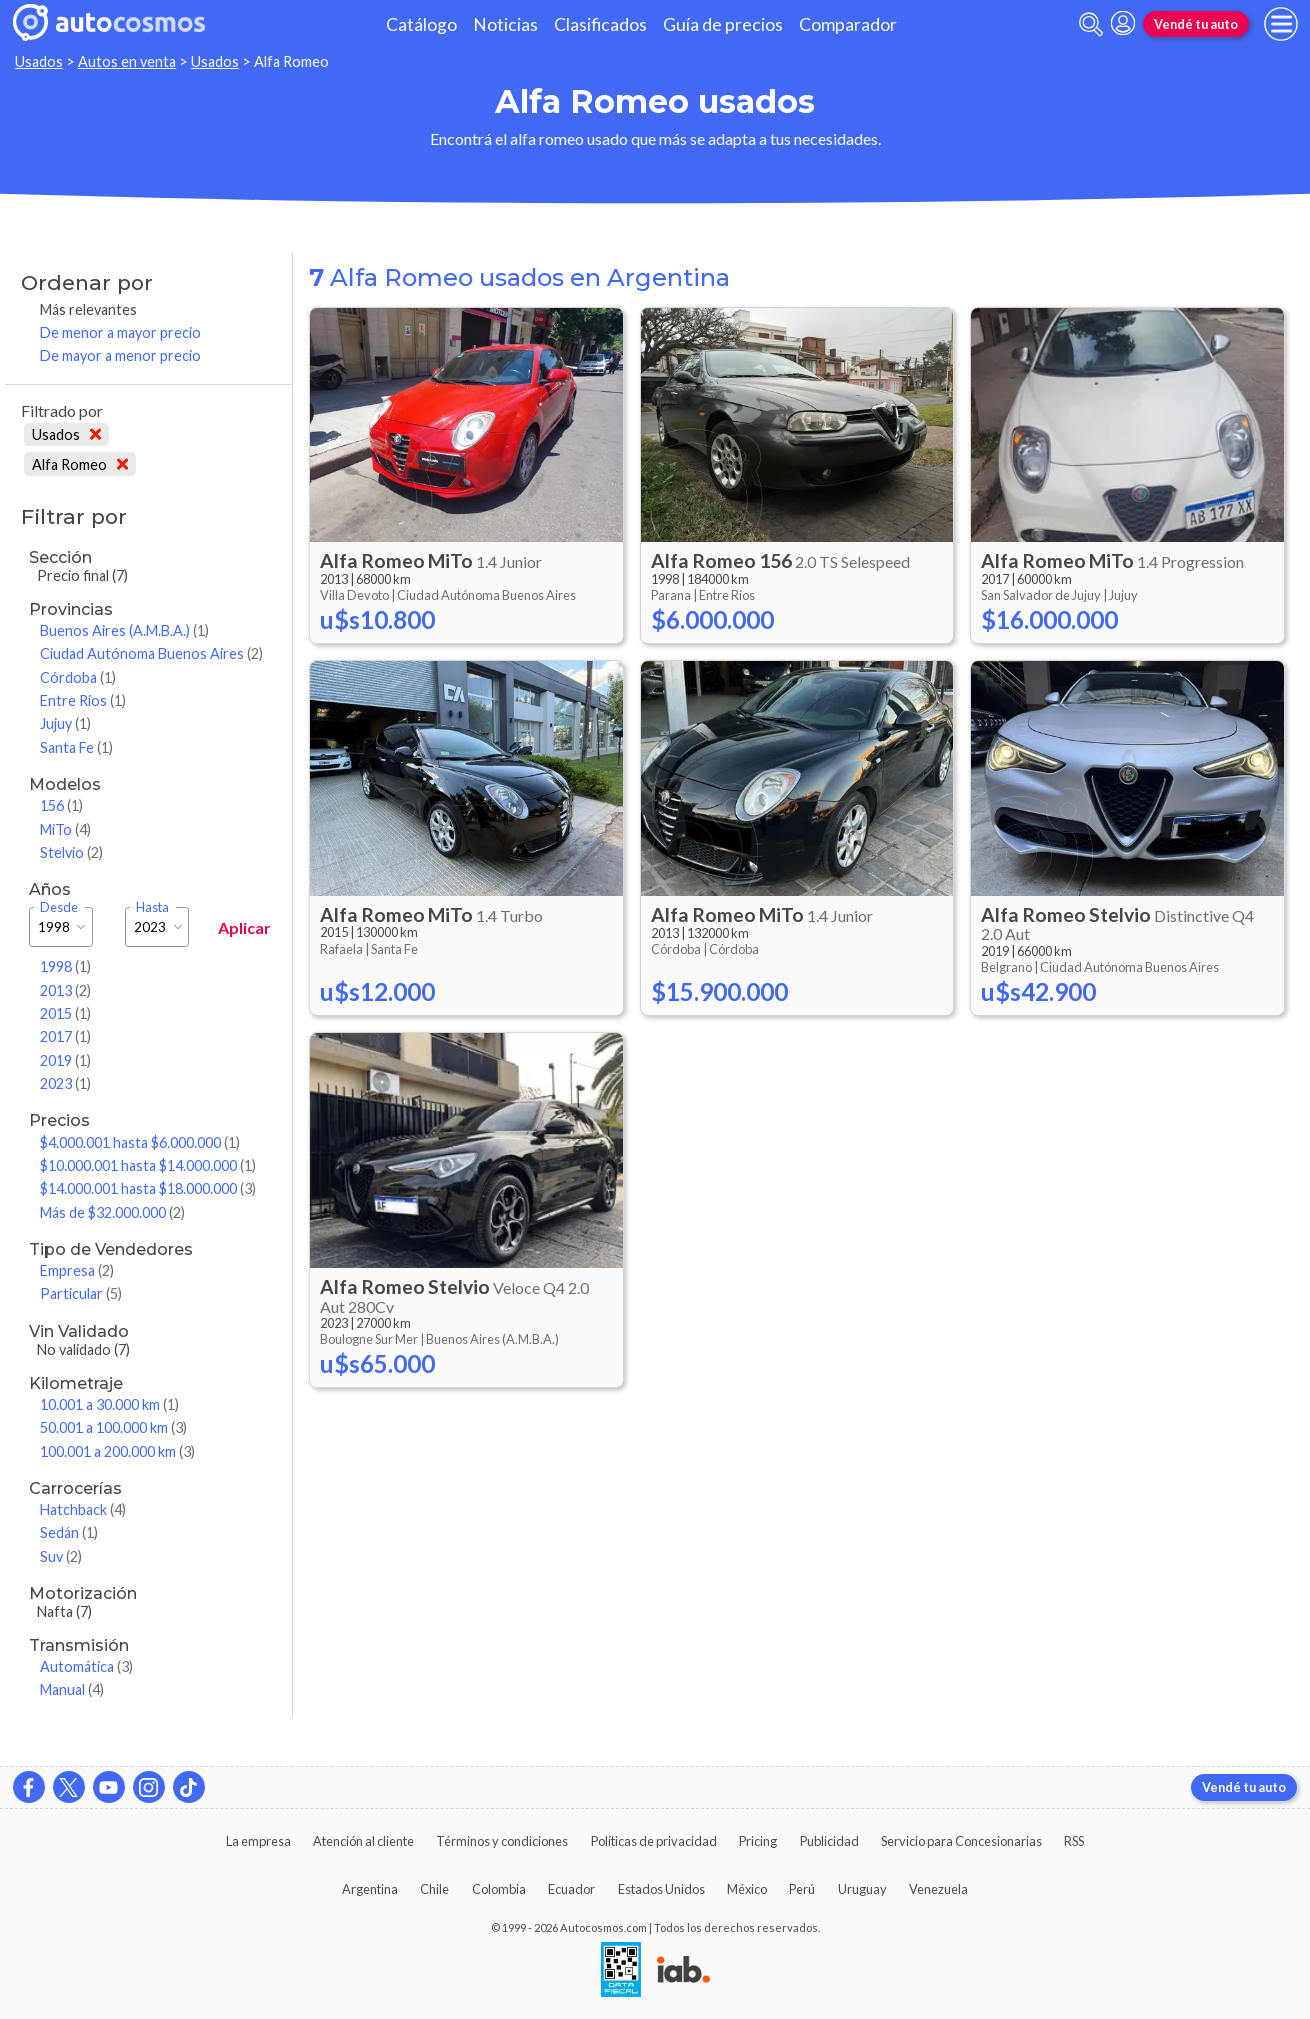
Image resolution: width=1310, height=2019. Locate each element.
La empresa (258, 1841)
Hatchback (83, 1509)
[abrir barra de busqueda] (1091, 24)
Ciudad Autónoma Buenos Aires (151, 653)
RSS (1074, 1841)
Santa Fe (76, 747)
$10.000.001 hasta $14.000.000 (148, 1165)
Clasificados (600, 24)
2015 (65, 1013)
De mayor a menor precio (120, 355)
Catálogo (421, 24)
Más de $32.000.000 (112, 1212)
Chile (434, 1889)
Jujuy (65, 723)
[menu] (1281, 24)
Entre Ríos (83, 700)
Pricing (758, 1841)
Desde (59, 907)
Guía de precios (723, 24)
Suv (61, 1556)
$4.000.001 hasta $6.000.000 (140, 1142)
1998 (65, 966)
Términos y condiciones (502, 1841)
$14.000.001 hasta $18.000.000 (148, 1188)
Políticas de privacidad (654, 1841)
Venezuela (938, 1889)
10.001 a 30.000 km (109, 1404)
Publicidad (829, 1841)
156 (61, 805)
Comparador (848, 24)
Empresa (77, 1270)
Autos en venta (127, 61)
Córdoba (78, 677)
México (747, 1889)
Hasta (152, 907)
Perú (802, 1889)
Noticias (505, 24)
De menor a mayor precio (120, 332)
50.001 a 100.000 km (113, 1427)
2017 (65, 1036)
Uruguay (862, 1889)
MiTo (65, 829)
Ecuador (571, 1889)
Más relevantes (88, 309)
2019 (65, 1060)
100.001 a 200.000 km (117, 1451)
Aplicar (244, 927)
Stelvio (71, 852)
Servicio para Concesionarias (961, 1841)
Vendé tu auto (1196, 24)
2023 (65, 1083)
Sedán (69, 1532)
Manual (72, 1689)
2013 (65, 990)
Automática (86, 1666)
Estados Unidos (661, 1889)
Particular (81, 1293)
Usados (39, 61)
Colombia (499, 1889)
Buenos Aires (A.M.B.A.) (124, 630)
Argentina (370, 1889)
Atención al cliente (363, 1841)
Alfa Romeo (80, 464)
